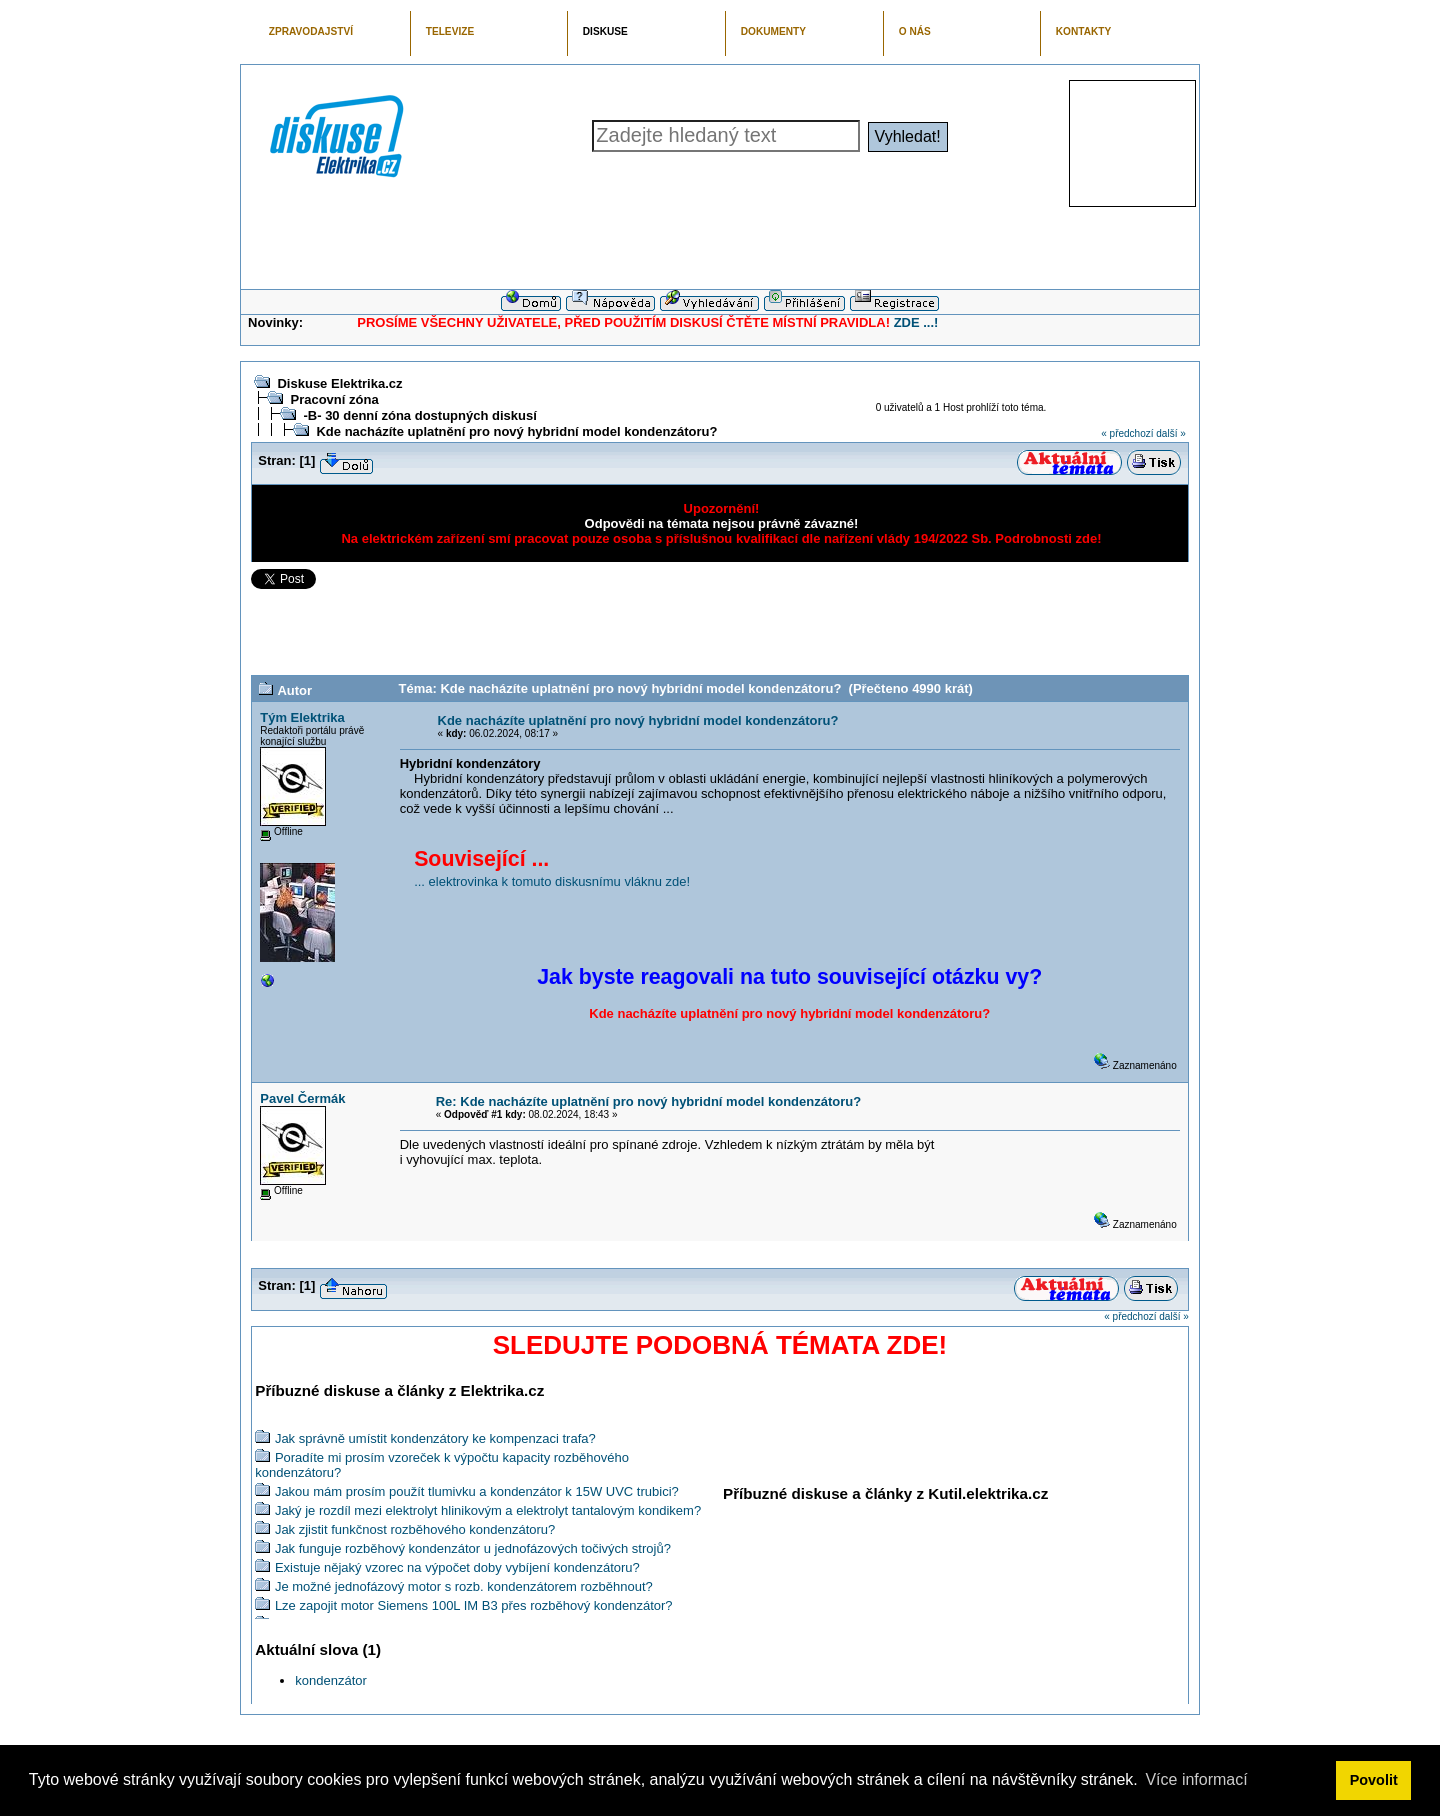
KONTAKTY (1084, 31)
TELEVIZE (450, 31)
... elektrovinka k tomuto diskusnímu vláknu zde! (552, 881)
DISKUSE (605, 31)
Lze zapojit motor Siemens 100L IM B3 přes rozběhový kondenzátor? (474, 1605)
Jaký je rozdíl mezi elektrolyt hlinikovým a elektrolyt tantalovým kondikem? (488, 1510)
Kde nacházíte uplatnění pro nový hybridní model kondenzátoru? (516, 431)
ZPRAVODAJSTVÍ (311, 31)
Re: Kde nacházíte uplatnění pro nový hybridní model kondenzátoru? (648, 1101)
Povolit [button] (1374, 1780)
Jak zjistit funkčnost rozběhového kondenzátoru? (415, 1529)
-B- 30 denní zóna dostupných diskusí (419, 415)
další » (1170, 433)
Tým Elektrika (302, 717)
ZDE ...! (916, 322)
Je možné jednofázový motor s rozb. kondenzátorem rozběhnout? (464, 1586)
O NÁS (915, 31)
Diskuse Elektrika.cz (339, 383)
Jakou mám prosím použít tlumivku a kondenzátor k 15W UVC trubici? (477, 1491)
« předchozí (1127, 433)
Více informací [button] (1196, 1779)
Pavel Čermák (302, 1098)
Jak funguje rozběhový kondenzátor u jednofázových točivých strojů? (473, 1548)
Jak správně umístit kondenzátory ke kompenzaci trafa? (435, 1438)
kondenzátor (331, 1680)
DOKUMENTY (773, 31)
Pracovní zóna (334, 399)
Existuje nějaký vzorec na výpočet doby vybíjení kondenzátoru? (457, 1567)
